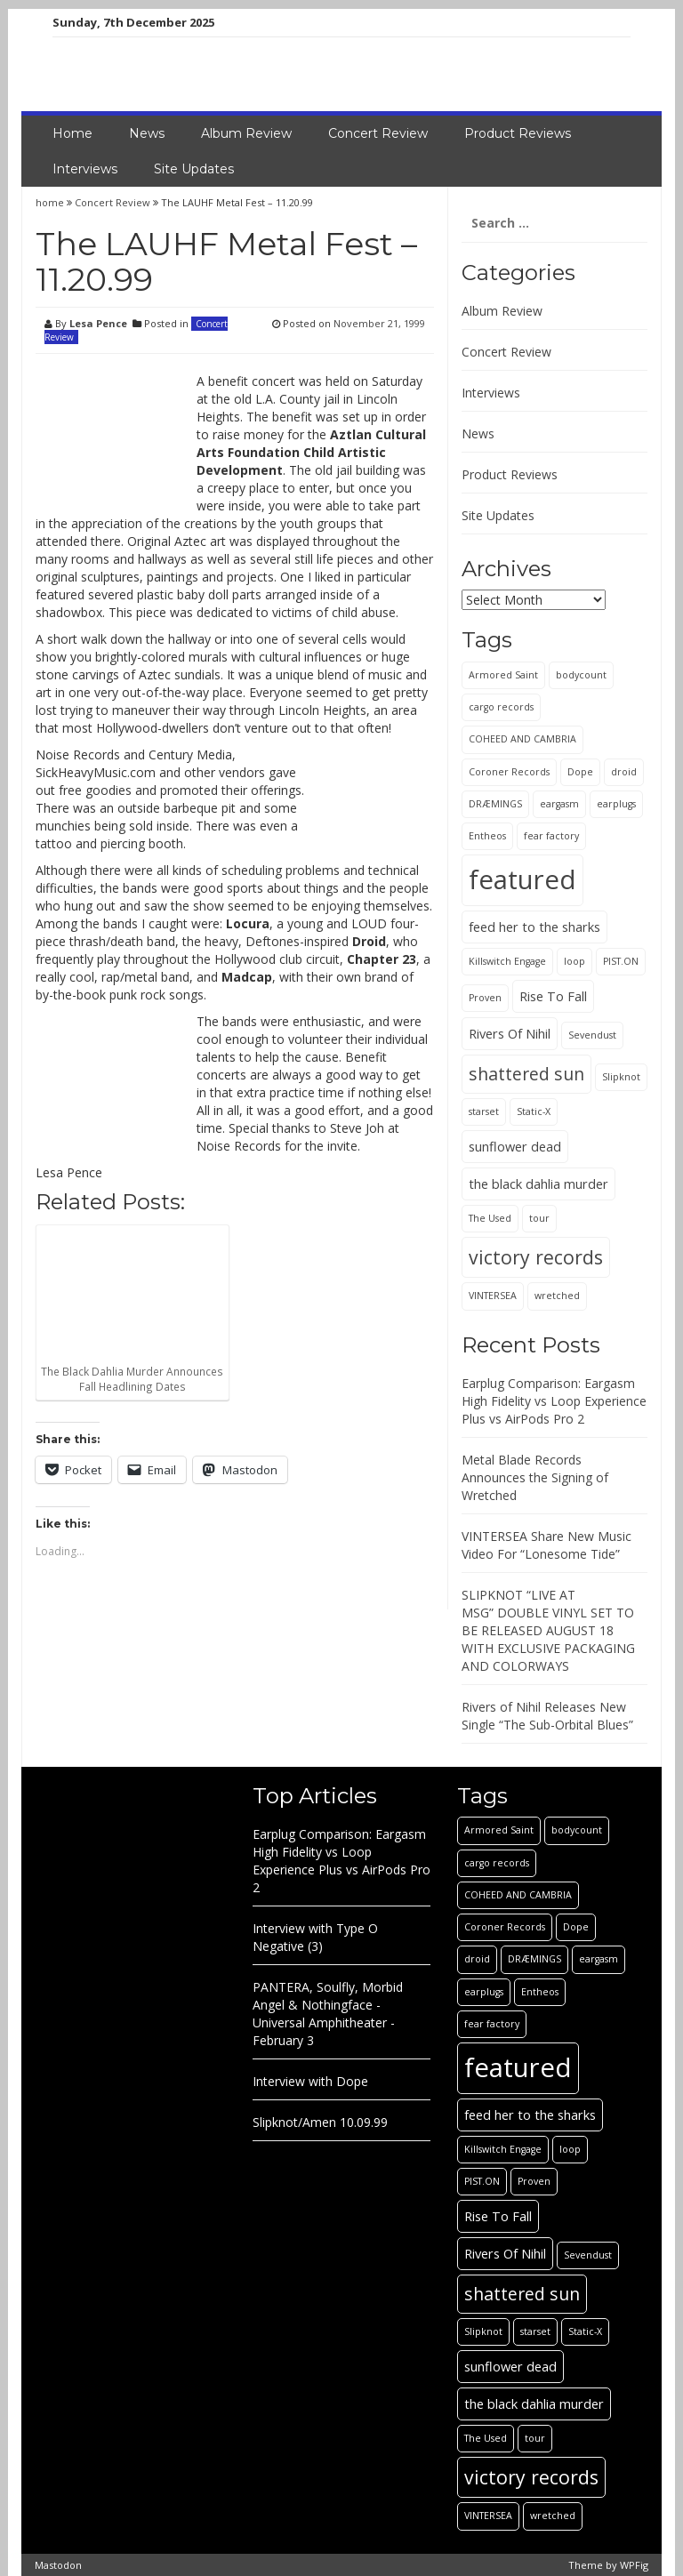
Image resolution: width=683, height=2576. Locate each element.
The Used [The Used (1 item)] (490, 1218)
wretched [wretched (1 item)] (557, 1295)
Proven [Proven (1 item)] (485, 997)
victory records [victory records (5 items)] (536, 1257)
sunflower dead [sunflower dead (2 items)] (515, 1146)
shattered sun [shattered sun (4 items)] (526, 1074)
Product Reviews (517, 133)
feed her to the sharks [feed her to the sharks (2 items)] (534, 926)
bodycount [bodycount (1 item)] (581, 675)
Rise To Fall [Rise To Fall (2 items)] (553, 996)
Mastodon (58, 2565)
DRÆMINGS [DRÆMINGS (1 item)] (495, 804)
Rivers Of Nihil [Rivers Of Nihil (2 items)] (509, 1033)
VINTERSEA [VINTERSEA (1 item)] (493, 1295)
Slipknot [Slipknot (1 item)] (621, 1077)
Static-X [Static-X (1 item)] (533, 1111)
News (147, 133)
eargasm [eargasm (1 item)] (559, 804)
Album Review (246, 133)
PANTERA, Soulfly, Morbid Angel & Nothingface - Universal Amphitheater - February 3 (328, 2013)
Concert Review (378, 133)
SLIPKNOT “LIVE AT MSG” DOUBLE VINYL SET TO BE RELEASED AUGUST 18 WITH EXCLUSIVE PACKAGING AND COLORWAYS (548, 1630)
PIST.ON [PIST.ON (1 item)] (621, 961)
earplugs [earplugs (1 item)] (616, 804)
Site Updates (194, 169)
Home (72, 133)
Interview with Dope (310, 2081)
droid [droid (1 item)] (624, 772)
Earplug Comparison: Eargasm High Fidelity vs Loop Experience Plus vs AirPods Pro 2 (554, 1401)
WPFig (634, 2565)
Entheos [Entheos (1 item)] (487, 836)
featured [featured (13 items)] (522, 879)
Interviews (84, 169)
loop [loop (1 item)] (574, 961)
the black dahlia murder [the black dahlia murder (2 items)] (538, 1183)
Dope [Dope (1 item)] (580, 772)
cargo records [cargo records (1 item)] (501, 707)
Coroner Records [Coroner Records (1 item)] (509, 772)
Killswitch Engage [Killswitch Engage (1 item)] (507, 961)
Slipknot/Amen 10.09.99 (320, 2122)
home (51, 202)
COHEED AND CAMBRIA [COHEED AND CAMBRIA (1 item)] (522, 739)
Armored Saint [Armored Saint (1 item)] (503, 675)
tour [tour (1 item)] (539, 1218)
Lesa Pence (98, 323)
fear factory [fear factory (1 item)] (551, 836)
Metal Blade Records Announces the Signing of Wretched (535, 1477)
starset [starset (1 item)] (484, 1111)
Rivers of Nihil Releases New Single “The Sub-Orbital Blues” (547, 1715)
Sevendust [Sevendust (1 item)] (592, 1035)
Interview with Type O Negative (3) (315, 1937)
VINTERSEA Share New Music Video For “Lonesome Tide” (546, 1545)
